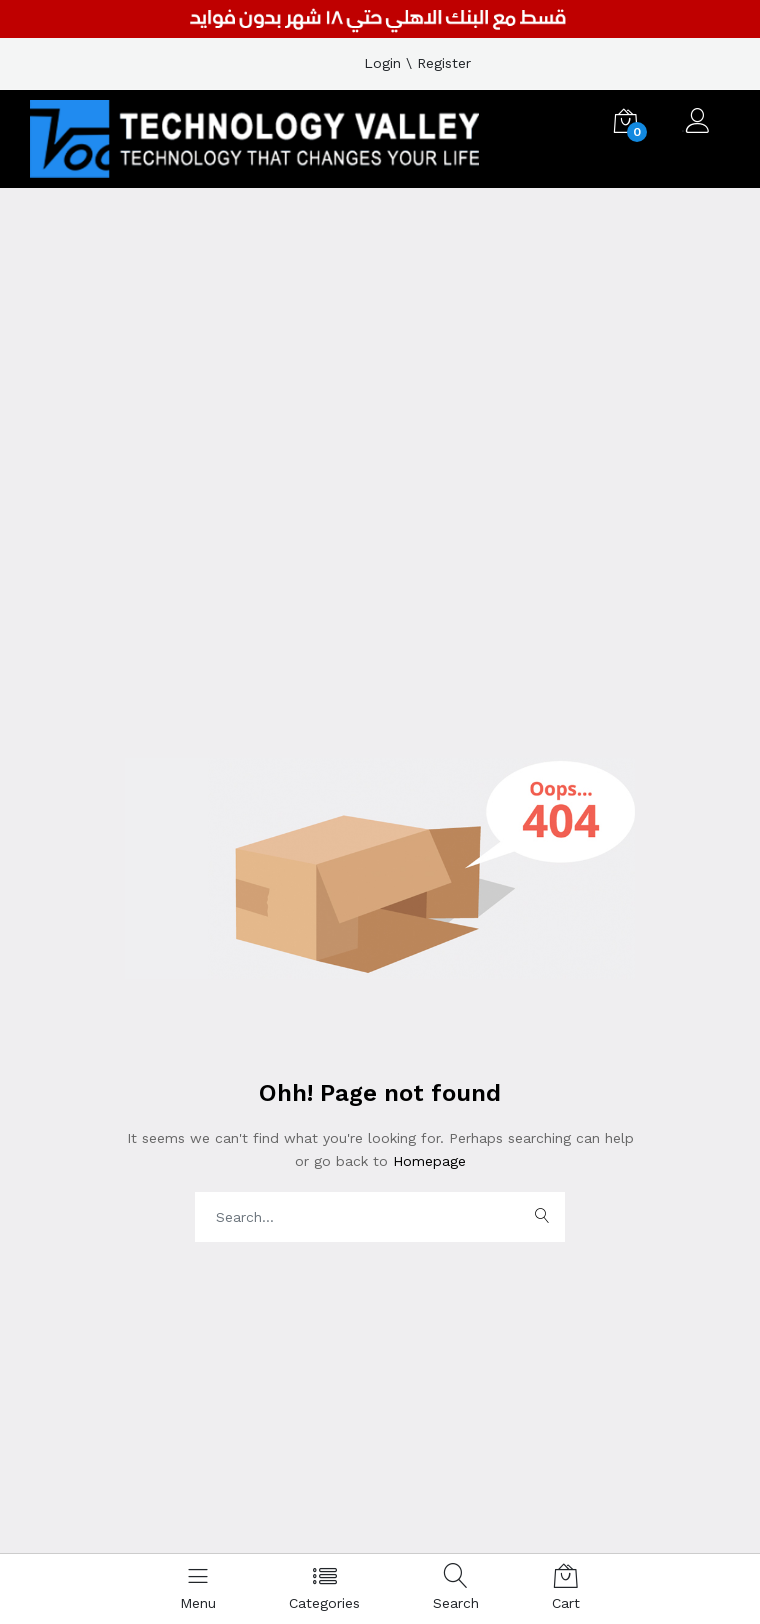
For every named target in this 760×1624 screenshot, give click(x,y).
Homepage (427, 1161)
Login (382, 63)
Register (444, 63)
